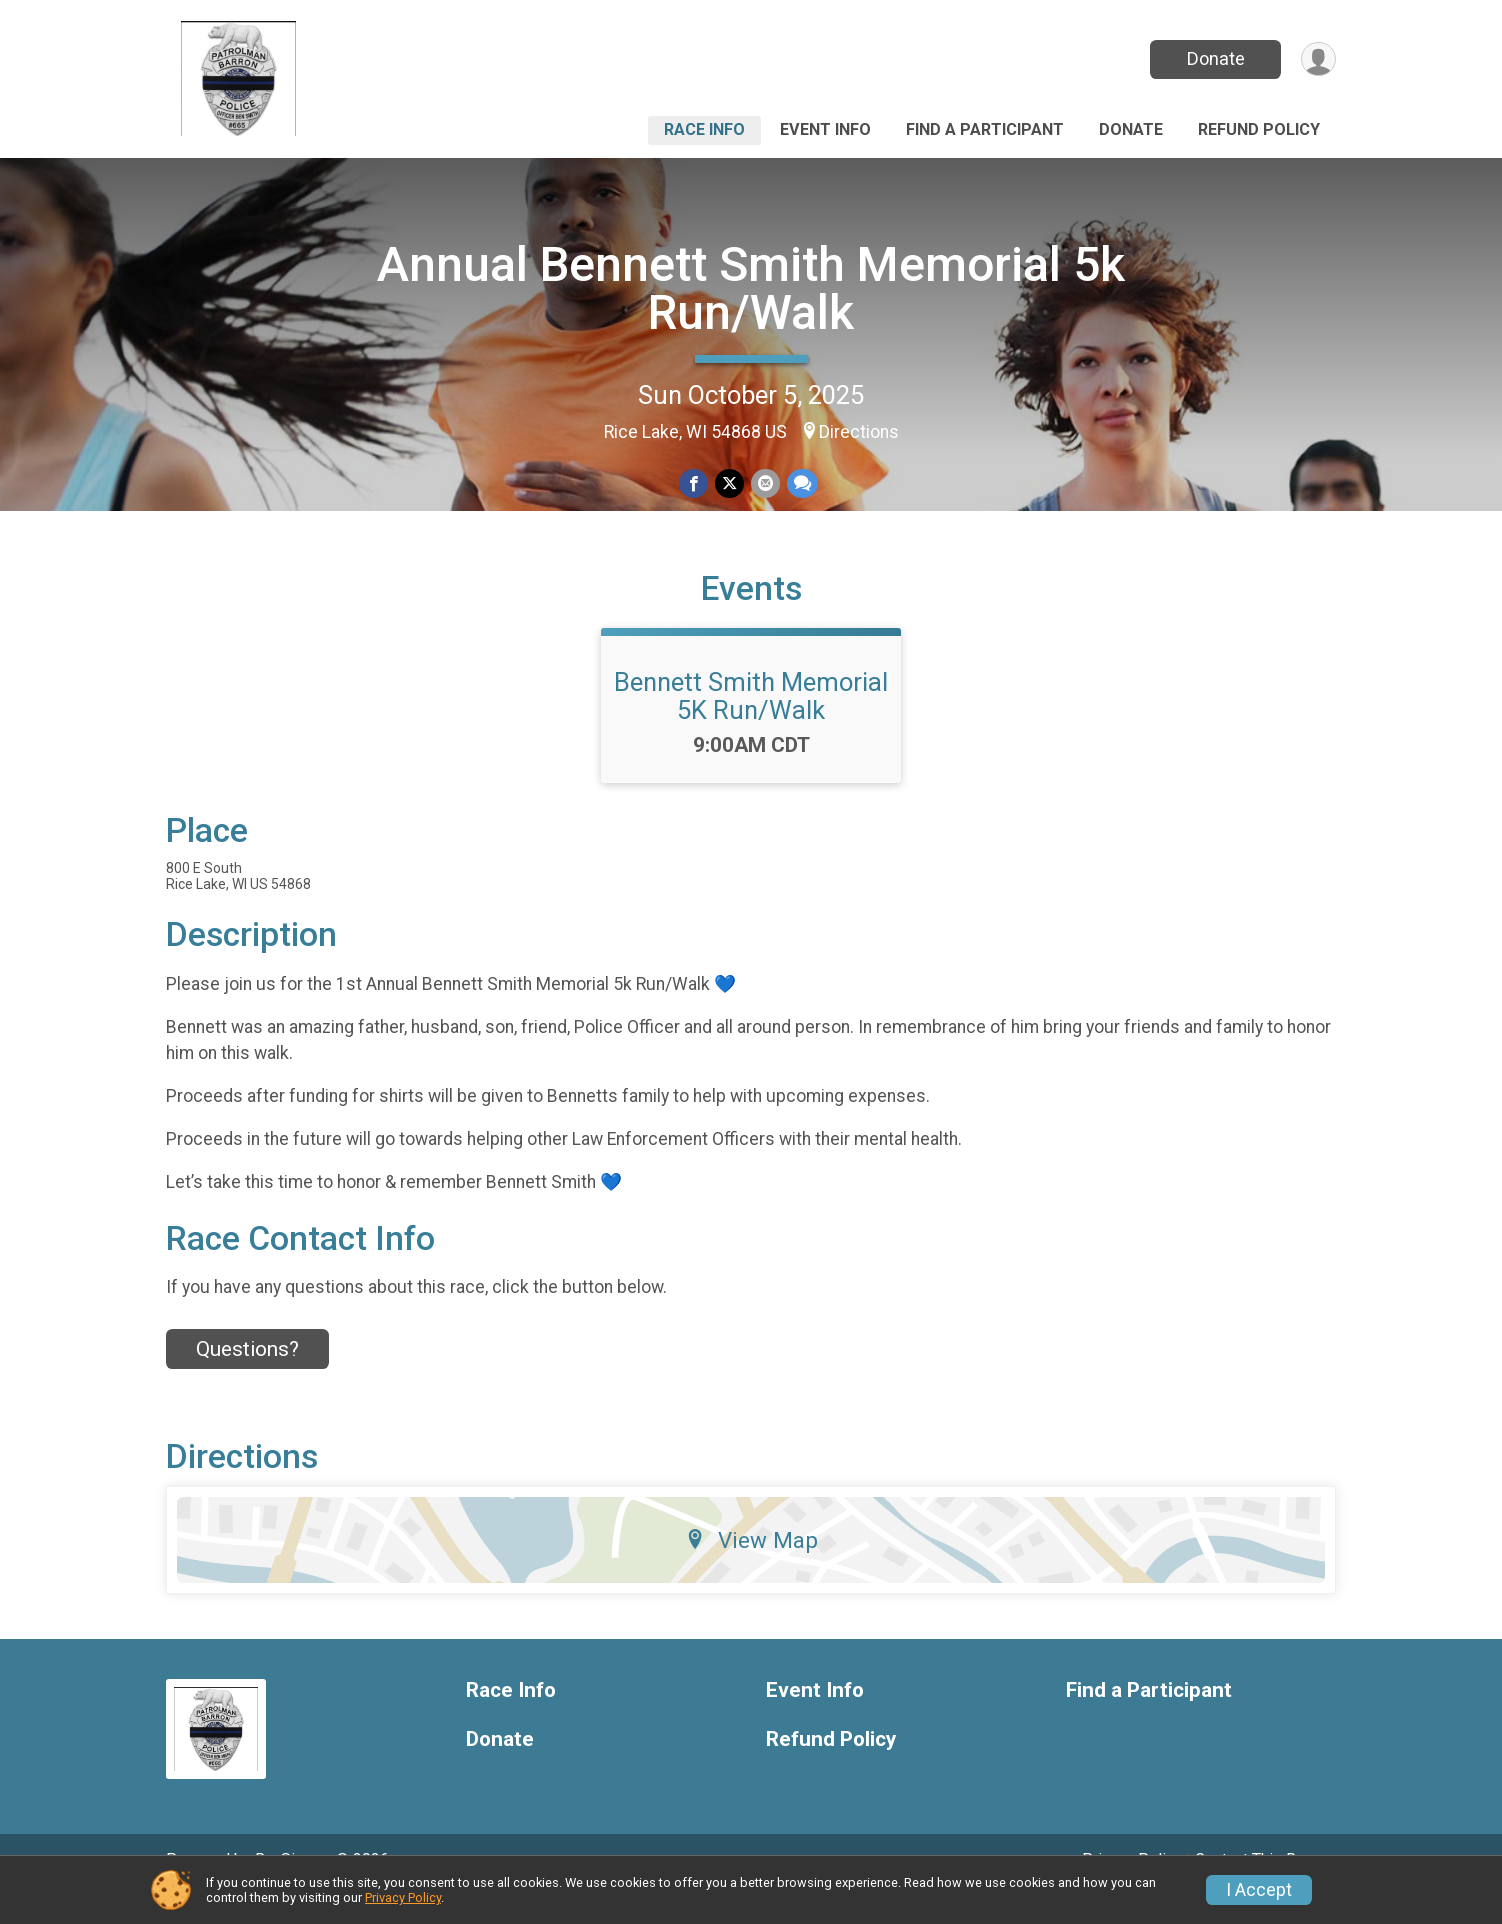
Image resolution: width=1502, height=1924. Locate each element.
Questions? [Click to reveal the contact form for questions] (247, 1376)
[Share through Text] (800, 483)
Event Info (825, 129)
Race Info (704, 129)
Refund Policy (1259, 129)
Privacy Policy (403, 1897)
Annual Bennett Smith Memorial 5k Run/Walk (751, 288)
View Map (751, 1567)
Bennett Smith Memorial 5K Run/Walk (751, 723)
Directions (859, 432)
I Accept (1259, 1890)
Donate (1214, 58)
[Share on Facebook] (694, 483)
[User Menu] (1317, 59)
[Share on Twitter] (729, 483)
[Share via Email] (764, 483)
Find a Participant (985, 129)
